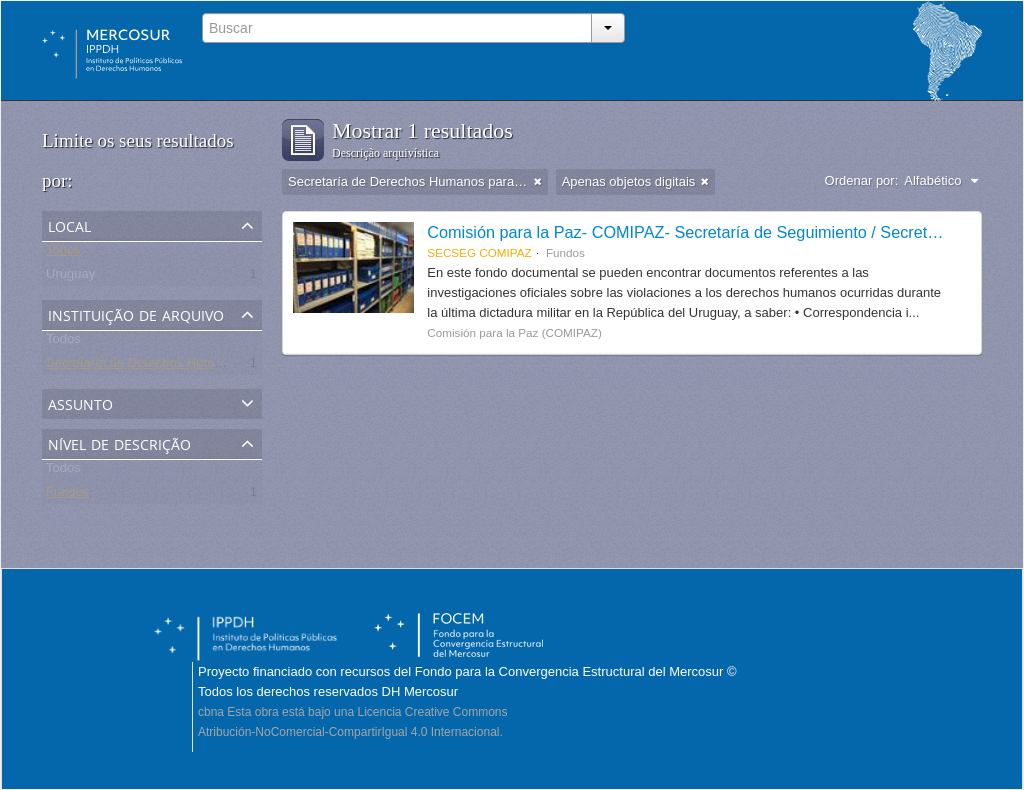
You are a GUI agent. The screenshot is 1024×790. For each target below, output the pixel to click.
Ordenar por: (862, 180)
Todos (63, 253)
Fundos (67, 495)
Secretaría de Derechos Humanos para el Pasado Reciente (217, 366)
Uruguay (70, 277)
